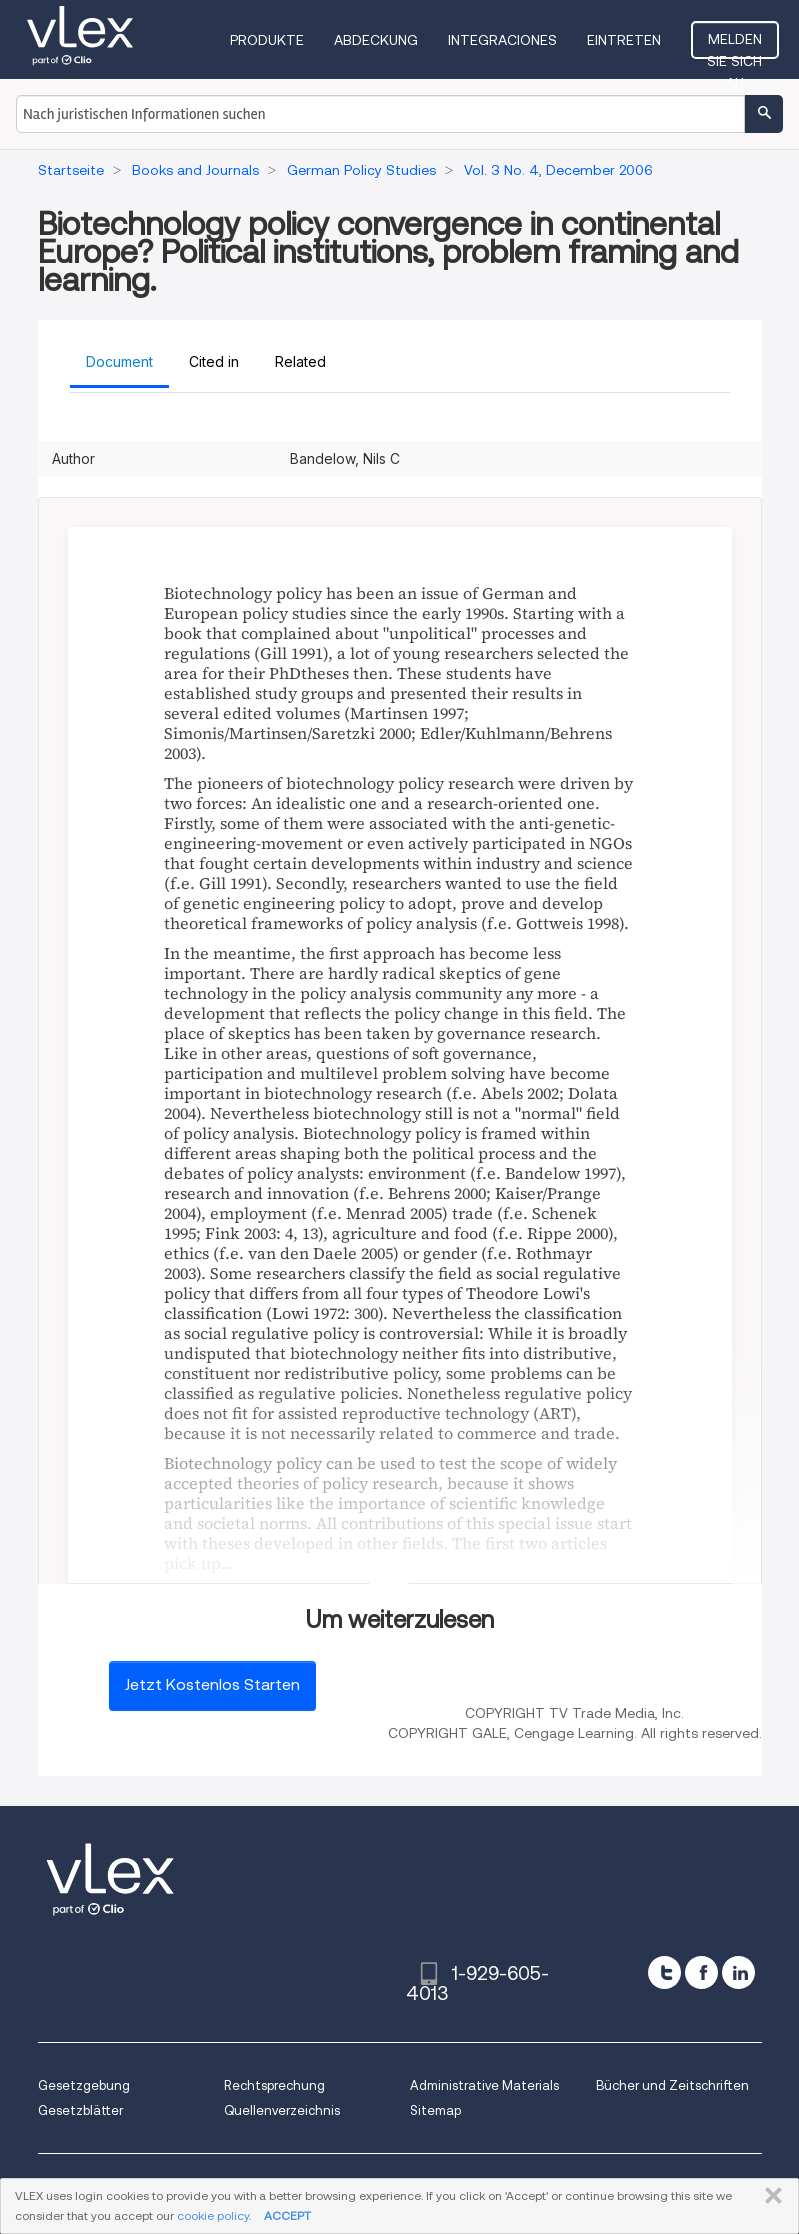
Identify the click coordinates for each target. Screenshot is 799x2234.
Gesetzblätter (80, 2110)
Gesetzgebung (84, 2085)
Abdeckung (376, 40)
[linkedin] (738, 1972)
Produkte (267, 40)
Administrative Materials (484, 2085)
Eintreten (624, 40)
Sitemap (435, 2110)
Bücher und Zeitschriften (672, 2085)
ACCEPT (287, 2215)
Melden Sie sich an (734, 45)
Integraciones (502, 40)
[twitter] (664, 1972)
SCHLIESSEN (769, 2196)
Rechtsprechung (274, 2085)
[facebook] (701, 1972)
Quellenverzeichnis (282, 2110)
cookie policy (213, 2215)
